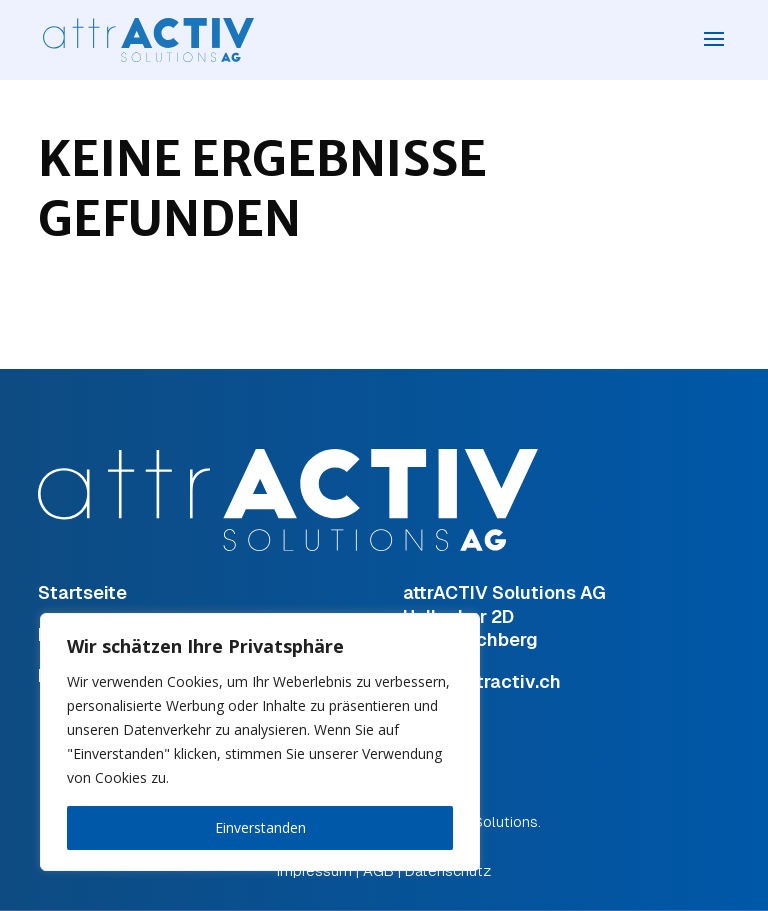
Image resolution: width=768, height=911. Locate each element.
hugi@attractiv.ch (482, 681)
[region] (260, 742)
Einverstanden (260, 827)
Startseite (82, 592)
